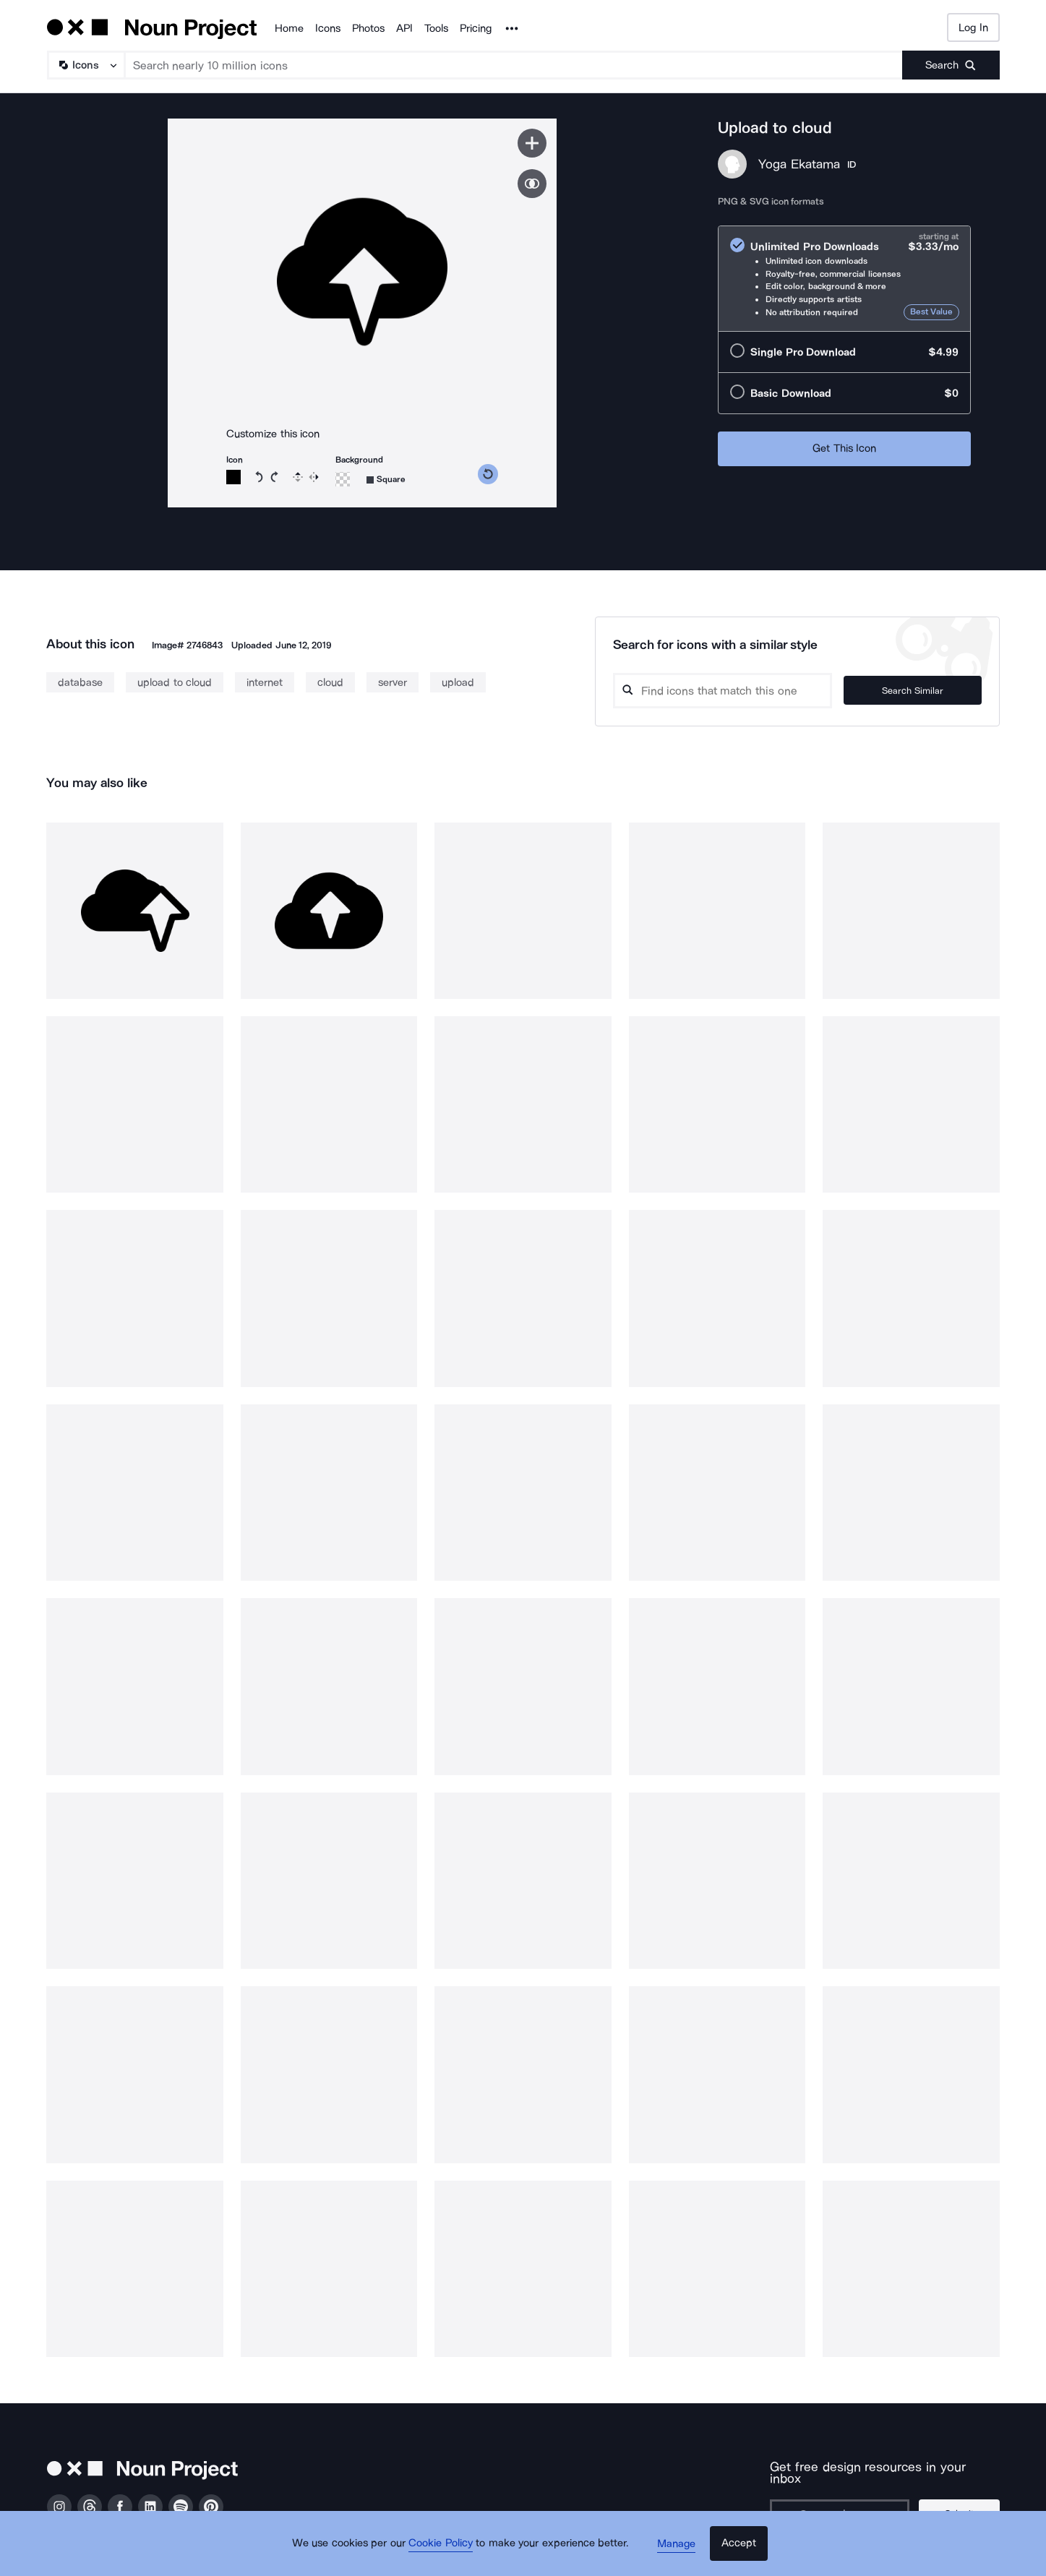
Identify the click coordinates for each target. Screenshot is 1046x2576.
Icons (327, 28)
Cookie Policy (445, 2550)
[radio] (844, 278)
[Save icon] (532, 143)
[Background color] (343, 479)
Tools (436, 28)
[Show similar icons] (532, 183)
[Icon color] (233, 477)
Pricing (476, 28)
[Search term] (514, 65)
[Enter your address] (844, 2501)
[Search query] (737, 690)
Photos (368, 28)
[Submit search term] (951, 65)
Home (289, 28)
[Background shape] (386, 479)
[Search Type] (85, 65)
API (404, 28)
